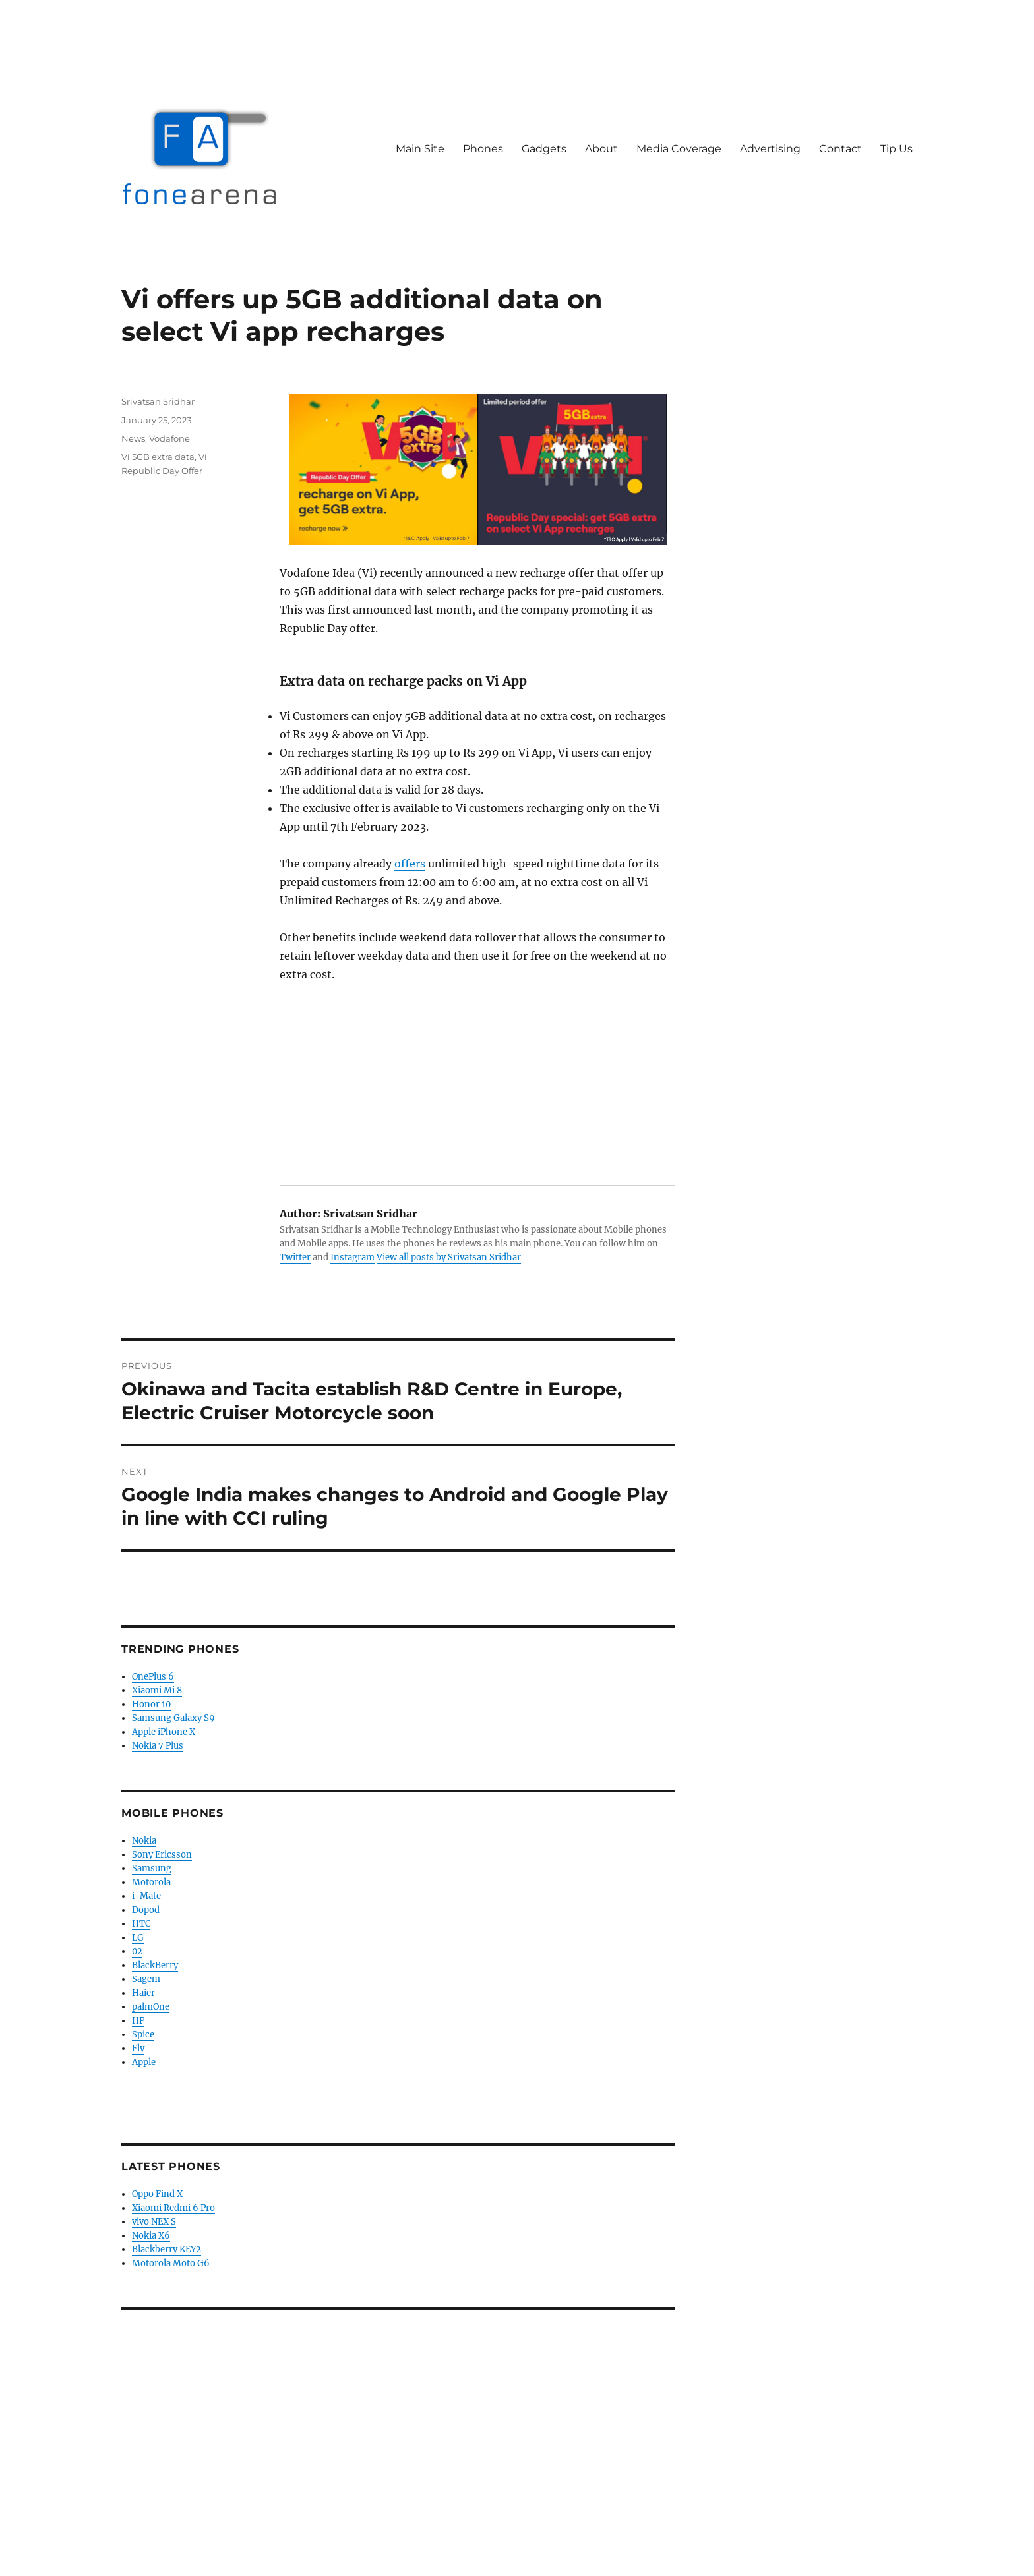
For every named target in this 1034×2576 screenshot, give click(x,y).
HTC (141, 1923)
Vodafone (169, 438)
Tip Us (896, 148)
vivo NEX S (154, 2221)
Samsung (151, 1868)
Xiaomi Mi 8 (157, 1690)
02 (137, 1951)
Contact (840, 148)
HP (138, 2020)
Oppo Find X (157, 2194)
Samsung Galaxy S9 (173, 1718)
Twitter (295, 1257)
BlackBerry (155, 1965)
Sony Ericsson (162, 1854)
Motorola (151, 1882)
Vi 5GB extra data (158, 457)
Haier (143, 1993)
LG (138, 1937)
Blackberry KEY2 (166, 2249)
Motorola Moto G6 (171, 2263)
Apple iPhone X (163, 1732)
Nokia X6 (151, 2235)
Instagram (352, 1257)
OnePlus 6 (153, 1676)
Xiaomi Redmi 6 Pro (173, 2207)
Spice (143, 2034)
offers (409, 863)
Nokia (144, 1840)
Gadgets (544, 148)
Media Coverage (678, 148)
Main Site (420, 148)
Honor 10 (151, 1704)
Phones (483, 148)
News (133, 438)
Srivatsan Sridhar (158, 401)
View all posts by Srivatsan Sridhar (449, 1257)
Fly (138, 2048)
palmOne (150, 2006)
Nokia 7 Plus (157, 1745)
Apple (144, 2062)
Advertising (770, 148)
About (601, 148)
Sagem (146, 1979)
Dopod (146, 1910)
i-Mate (146, 1896)
